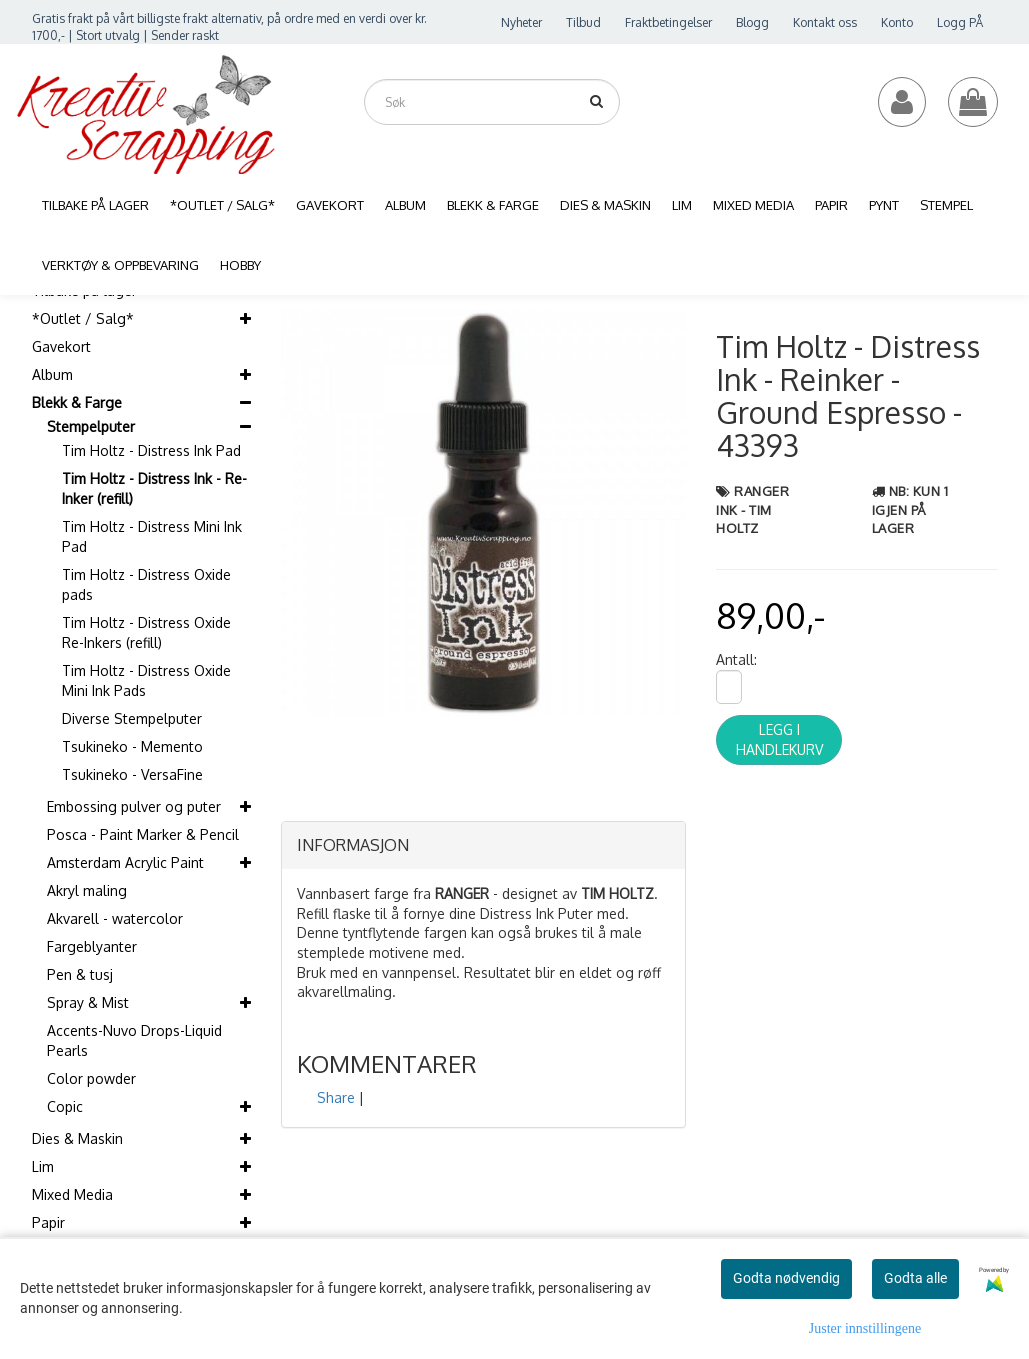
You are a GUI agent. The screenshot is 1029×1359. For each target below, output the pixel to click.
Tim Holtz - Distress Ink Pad (151, 450)
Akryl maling (87, 890)
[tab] (484, 846)
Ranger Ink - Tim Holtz (752, 509)
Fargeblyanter (92, 946)
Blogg (752, 22)
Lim (43, 1166)
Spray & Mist (88, 1002)
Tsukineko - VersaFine (132, 774)
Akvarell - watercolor (115, 918)
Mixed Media (72, 1194)
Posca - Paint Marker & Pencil (143, 834)
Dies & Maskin (77, 1138)
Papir (48, 1222)
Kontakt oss (825, 22)
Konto (897, 22)
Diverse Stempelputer (132, 718)
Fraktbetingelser (668, 22)
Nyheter (521, 22)
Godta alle (915, 1278)
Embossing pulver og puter (134, 806)
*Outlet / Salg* (83, 318)
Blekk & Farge (77, 402)
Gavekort (61, 346)
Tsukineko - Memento (132, 746)
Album (52, 374)
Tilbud (583, 22)
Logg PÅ (960, 22)
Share (336, 1097)
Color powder (91, 1078)
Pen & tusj (80, 974)
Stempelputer (91, 426)
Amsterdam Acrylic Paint (125, 862)
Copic (65, 1106)
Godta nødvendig (786, 1278)
